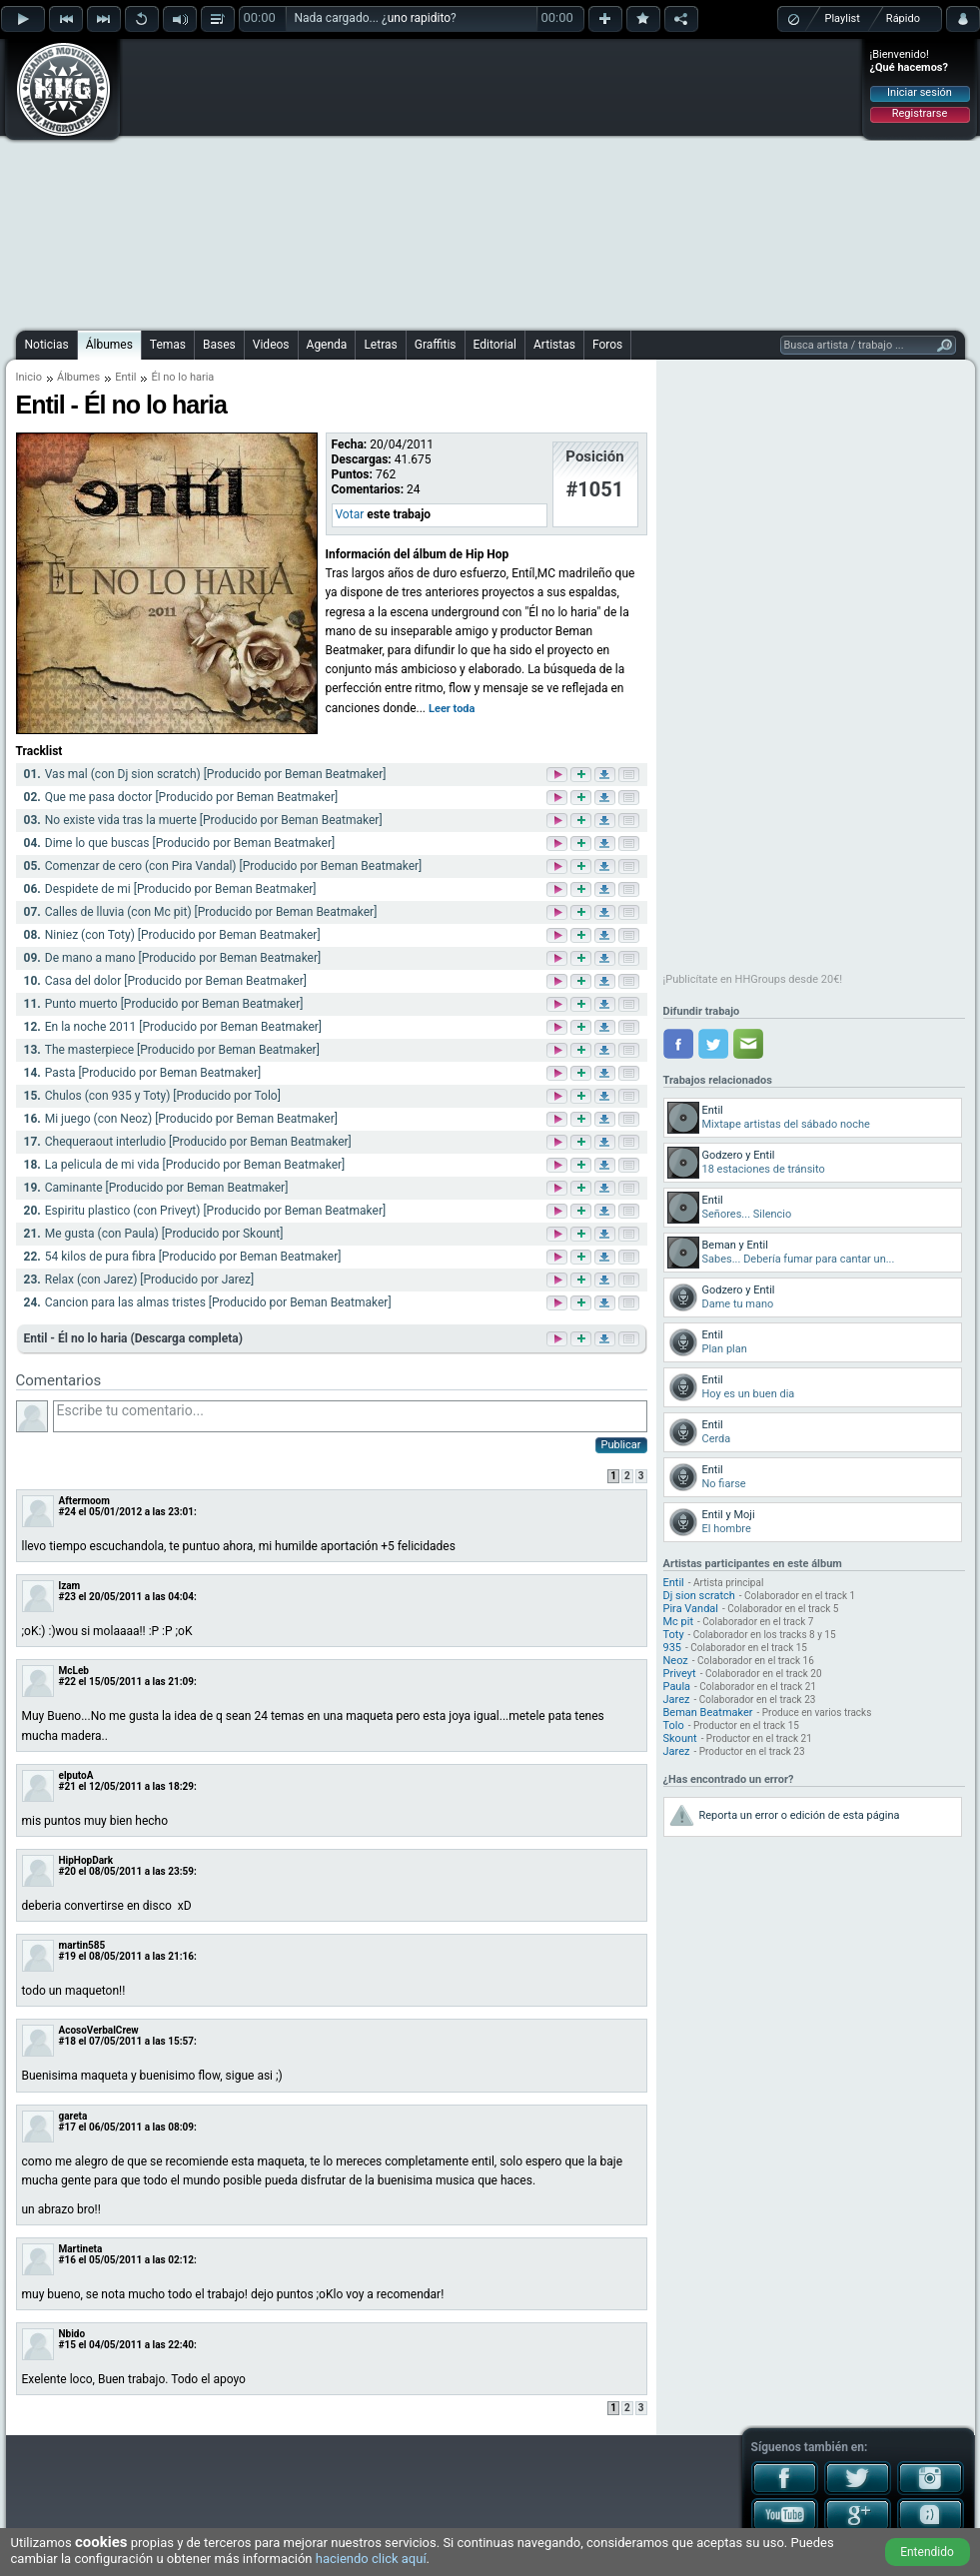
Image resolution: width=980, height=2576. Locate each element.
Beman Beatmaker (708, 1712)
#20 (67, 1871)
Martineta (81, 2248)
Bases (219, 345)
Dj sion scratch (699, 1595)
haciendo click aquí (371, 2558)
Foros (607, 345)
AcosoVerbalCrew (99, 2030)
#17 (67, 2127)
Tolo (673, 1725)
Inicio (29, 377)
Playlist (842, 18)
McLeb (74, 1670)
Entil (125, 377)
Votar (350, 514)
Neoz (675, 1660)
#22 (67, 1681)
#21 (67, 1786)
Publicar (621, 1444)
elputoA (76, 1775)
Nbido (72, 2333)
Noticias (47, 345)
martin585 (82, 1945)
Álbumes (109, 345)
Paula (677, 1686)
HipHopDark (86, 1860)
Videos (271, 345)
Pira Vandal (691, 1608)
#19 (67, 1956)
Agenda (327, 345)
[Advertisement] (448, 182)
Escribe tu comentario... (350, 1416)
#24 (67, 1511)
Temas (168, 345)
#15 (67, 2344)
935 (672, 1647)
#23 (67, 1596)
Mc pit (678, 1621)
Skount (680, 1738)
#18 (67, 2041)
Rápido (903, 18)
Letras (380, 345)
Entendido (927, 2552)
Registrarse (919, 113)
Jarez (676, 1699)
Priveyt (679, 1673)
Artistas (554, 345)
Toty (673, 1634)
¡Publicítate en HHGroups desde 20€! (753, 979)
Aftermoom (84, 1500)
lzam (70, 1585)
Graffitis (436, 345)
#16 (67, 2259)
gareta (73, 2116)
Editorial (495, 345)
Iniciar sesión (919, 92)
